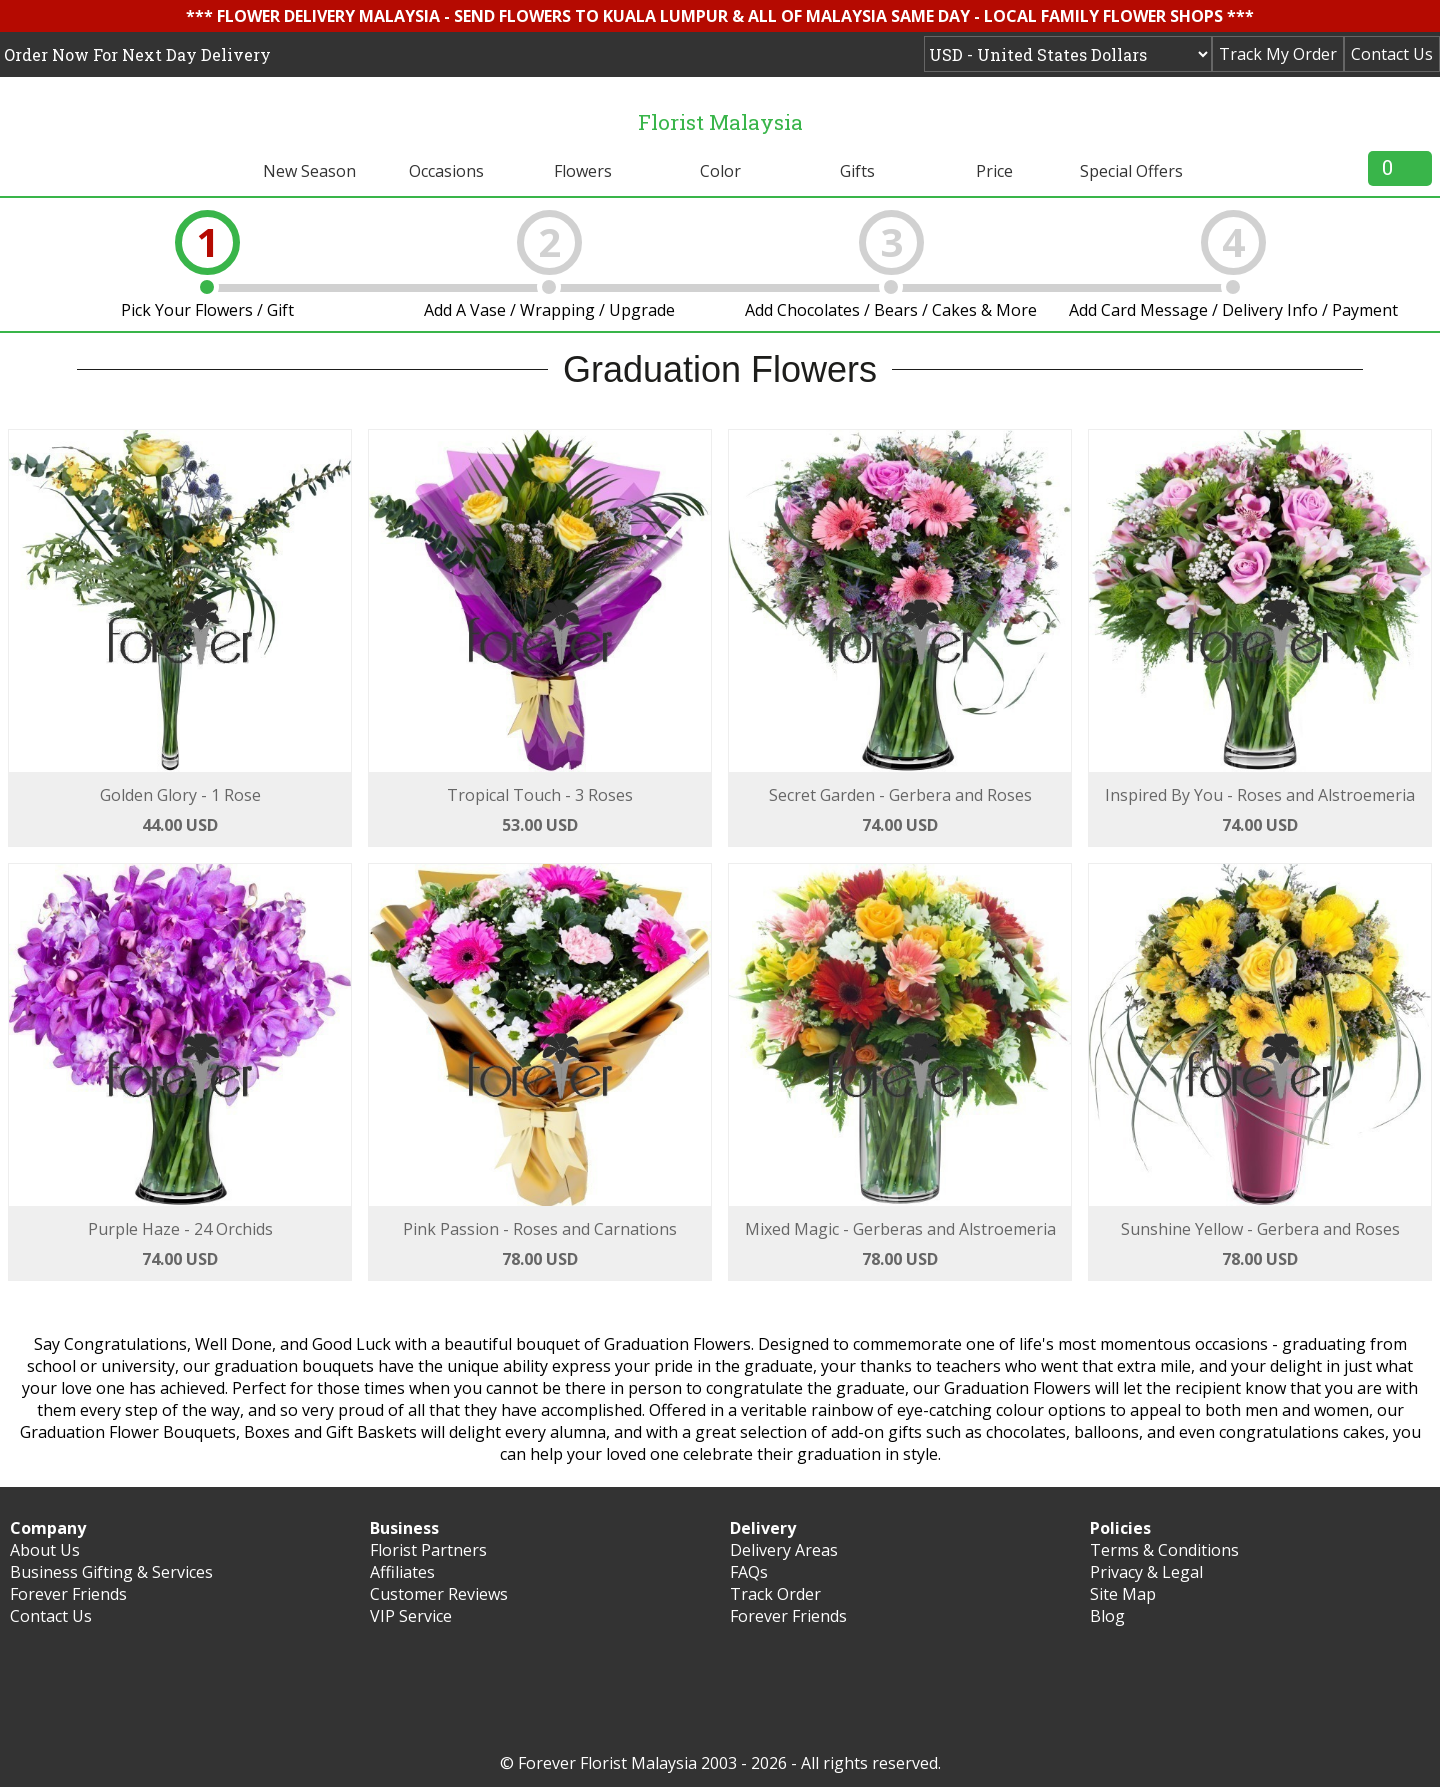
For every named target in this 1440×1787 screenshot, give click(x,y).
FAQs (749, 1572)
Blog (1107, 1616)
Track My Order (1278, 54)
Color (720, 171)
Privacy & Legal (1146, 1572)
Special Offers (1131, 171)
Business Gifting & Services (111, 1572)
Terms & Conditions (1164, 1550)
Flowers (583, 171)
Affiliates (402, 1572)
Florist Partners (428, 1550)
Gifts (857, 171)
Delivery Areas (784, 1550)
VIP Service (411, 1616)
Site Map (1123, 1594)
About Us (45, 1550)
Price (994, 171)
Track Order (775, 1594)
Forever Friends (68, 1594)
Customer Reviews (439, 1594)
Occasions (446, 171)
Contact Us (1392, 54)
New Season (309, 171)
